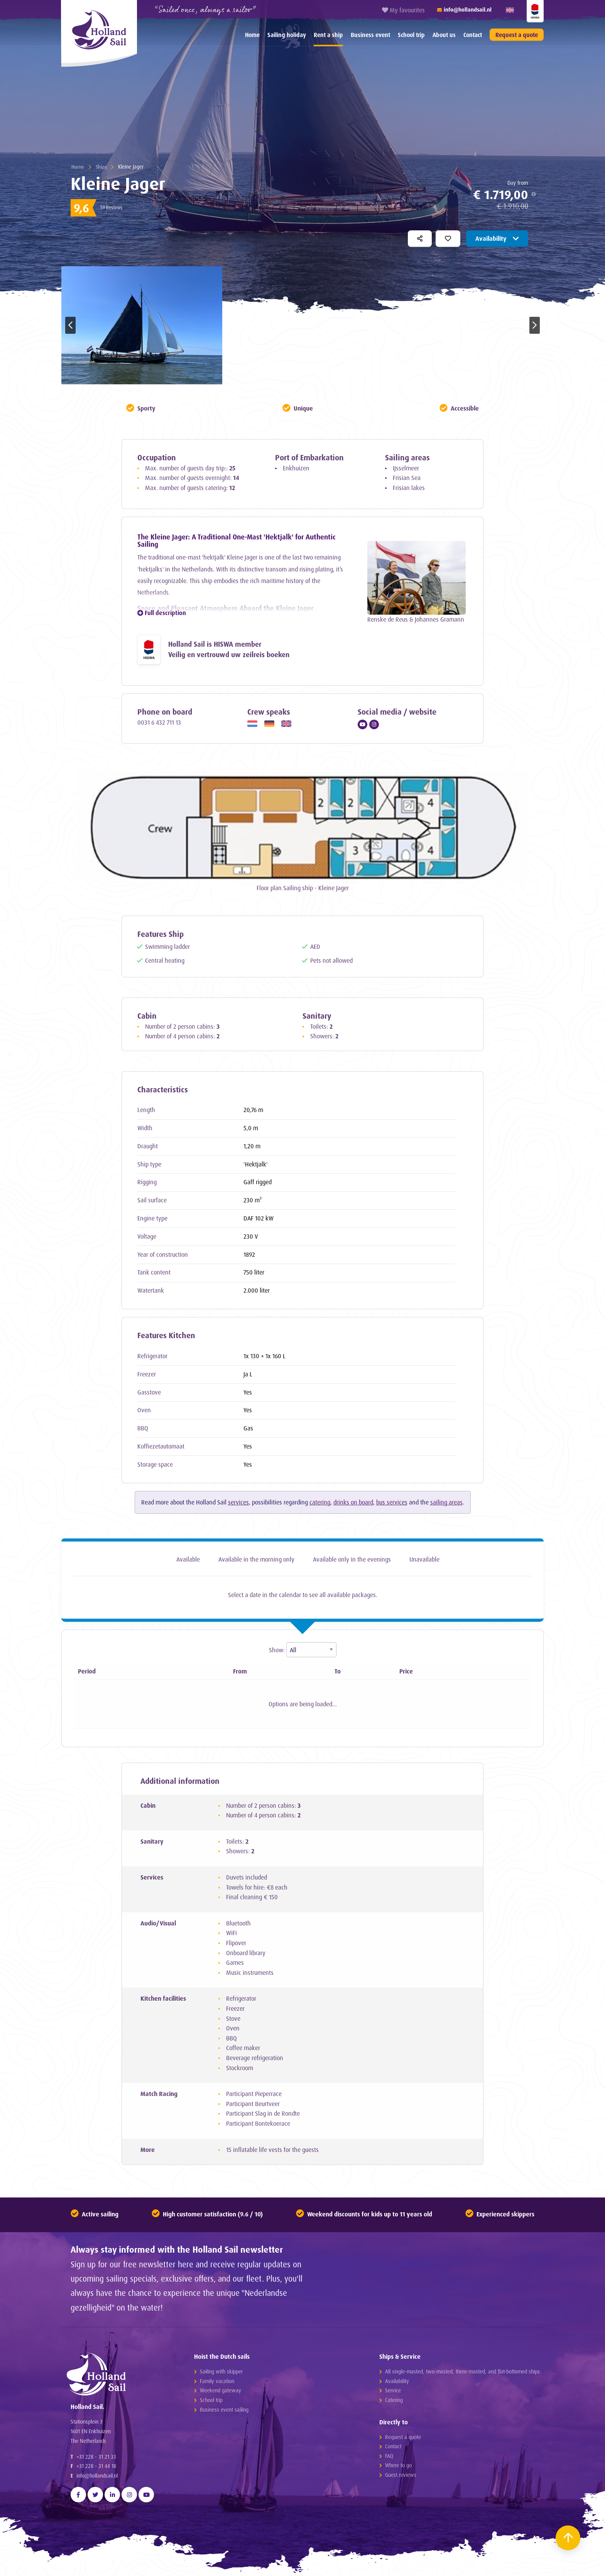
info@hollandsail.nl (97, 2481)
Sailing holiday (286, 35)
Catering (394, 2400)
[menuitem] (252, 34)
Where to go (398, 2466)
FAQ (389, 2456)
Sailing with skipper (221, 2372)
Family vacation (217, 2381)
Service (393, 2391)
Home (252, 35)
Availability (497, 238)
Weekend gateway (220, 2391)
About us (444, 35)
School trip (411, 35)
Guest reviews (400, 2475)
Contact (472, 35)
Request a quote (516, 35)
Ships (101, 166)
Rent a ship (328, 35)
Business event (370, 35)
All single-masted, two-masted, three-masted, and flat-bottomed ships (462, 2372)
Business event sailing (224, 2410)
